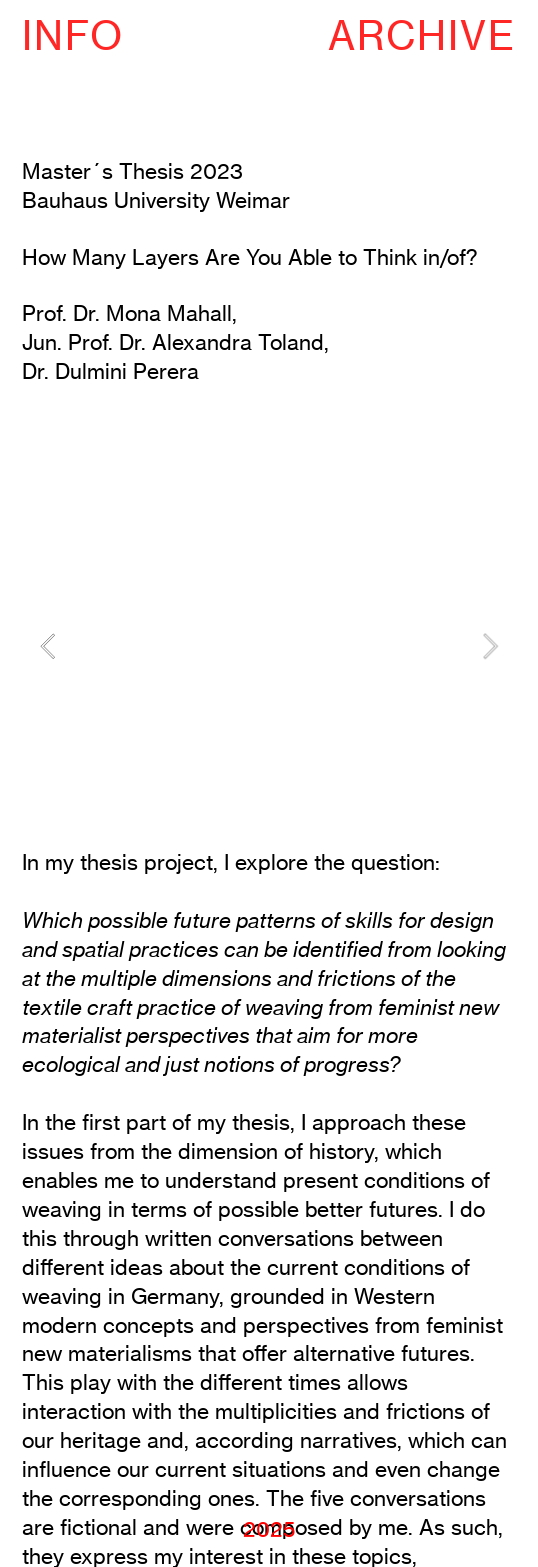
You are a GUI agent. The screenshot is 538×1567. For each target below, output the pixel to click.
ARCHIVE (422, 35)
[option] (269, 646)
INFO (73, 35)
